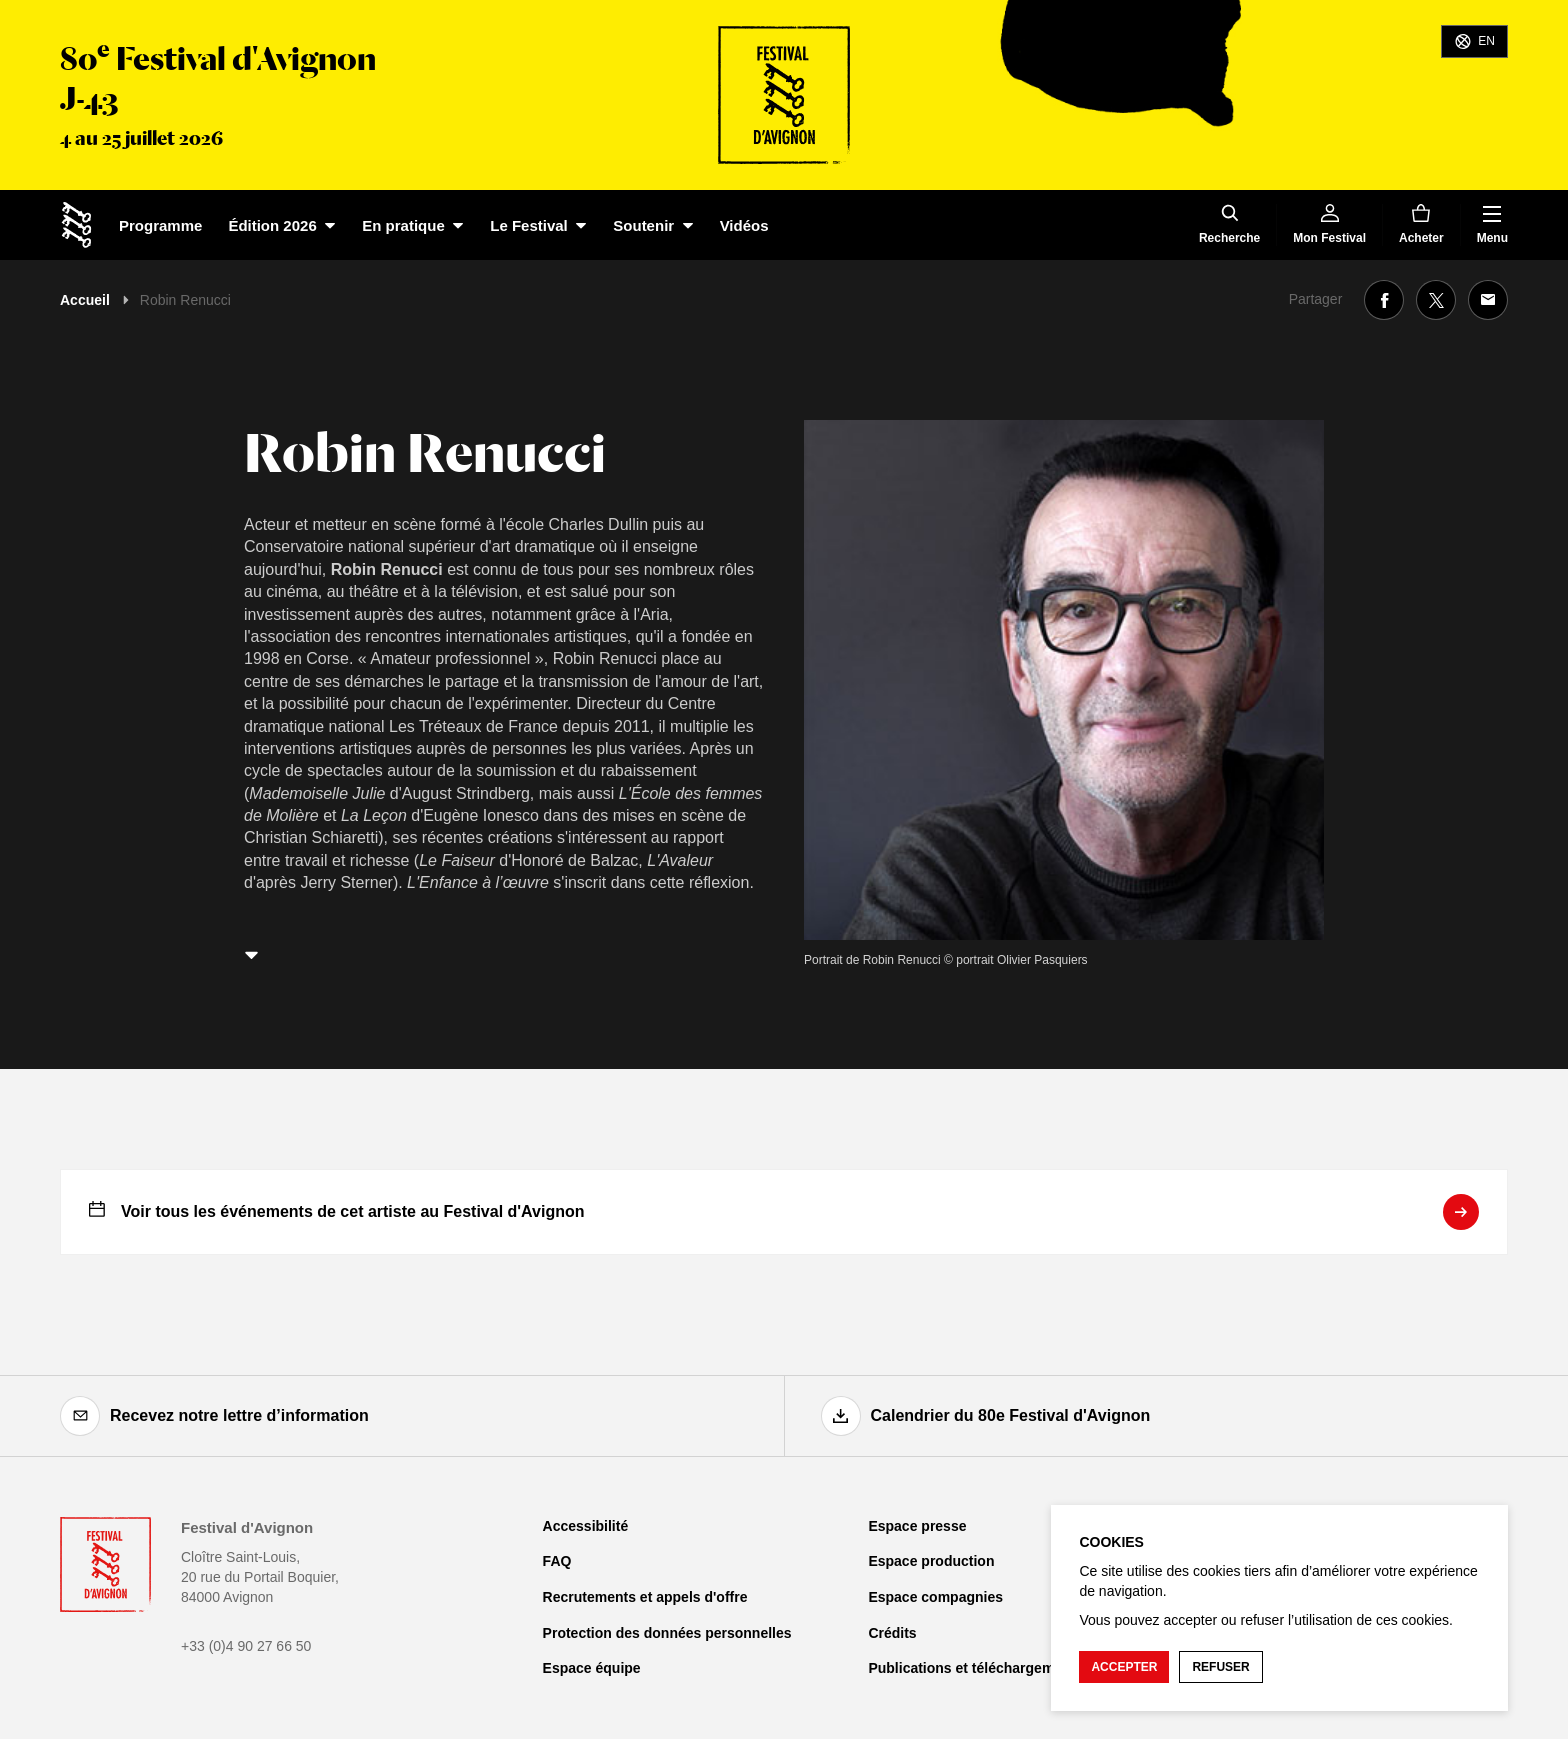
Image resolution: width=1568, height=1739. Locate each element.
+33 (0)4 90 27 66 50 (246, 1646)
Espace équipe (592, 1668)
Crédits (892, 1633)
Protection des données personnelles (667, 1633)
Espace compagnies (935, 1597)
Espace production (931, 1561)
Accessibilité (586, 1526)
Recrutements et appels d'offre (645, 1597)
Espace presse (917, 1526)
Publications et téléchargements (975, 1668)
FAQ (557, 1561)
